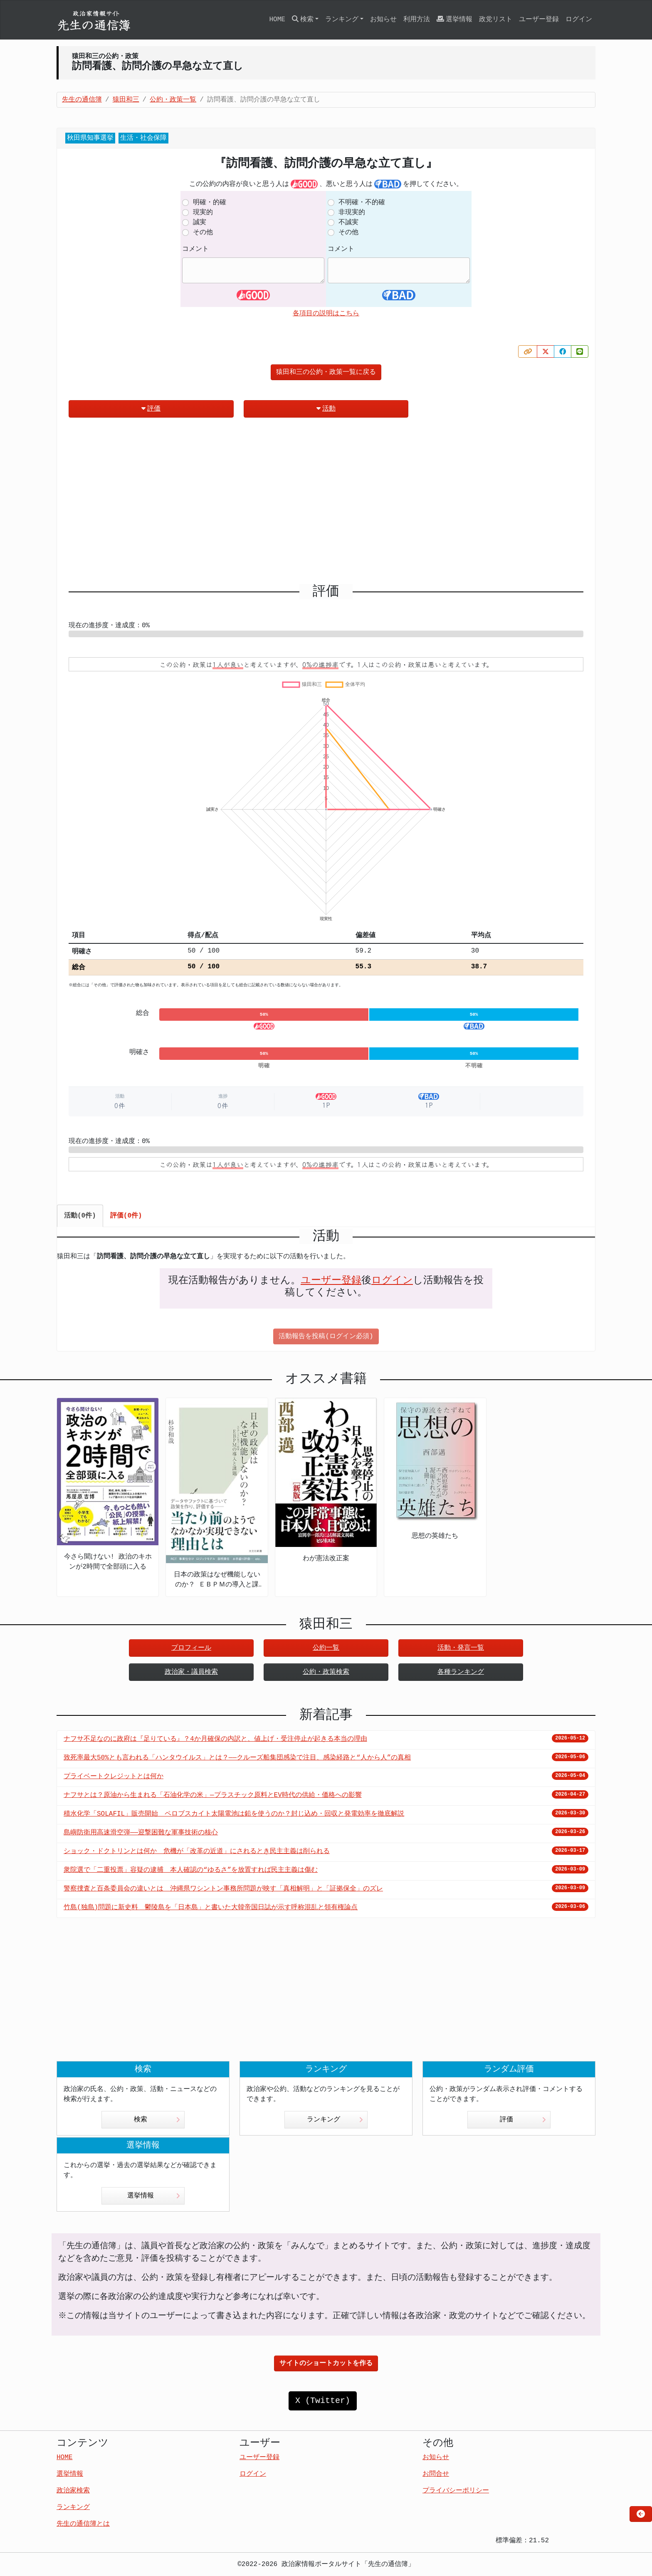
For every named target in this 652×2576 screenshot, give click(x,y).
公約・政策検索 (326, 1672)
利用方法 (416, 19)
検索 (157, 2119)
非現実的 (351, 212)
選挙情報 (454, 19)
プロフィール (191, 1648)
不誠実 (348, 222)
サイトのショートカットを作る (326, 2363)
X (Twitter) (322, 2400)
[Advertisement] (326, 504)
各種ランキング (460, 1672)
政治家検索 (73, 2490)
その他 (203, 232)
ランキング (335, 2119)
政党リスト (495, 19)
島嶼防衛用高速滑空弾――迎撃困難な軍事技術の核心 (141, 1832)
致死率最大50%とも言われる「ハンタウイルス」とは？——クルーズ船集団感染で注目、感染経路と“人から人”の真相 (237, 1758)
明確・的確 (209, 202)
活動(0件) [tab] (80, 1216)
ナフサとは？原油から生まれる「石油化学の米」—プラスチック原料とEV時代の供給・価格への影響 (213, 1795)
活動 (326, 409)
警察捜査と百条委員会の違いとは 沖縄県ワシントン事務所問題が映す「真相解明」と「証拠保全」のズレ (223, 1889)
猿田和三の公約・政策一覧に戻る (326, 372)
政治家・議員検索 (191, 1672)
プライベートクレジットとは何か (113, 1776)
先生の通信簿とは (83, 2524)
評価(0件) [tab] (126, 1216)
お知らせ (383, 19)
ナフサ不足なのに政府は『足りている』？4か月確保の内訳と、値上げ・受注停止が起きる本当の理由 (215, 1739)
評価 (151, 409)
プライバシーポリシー (455, 2490)
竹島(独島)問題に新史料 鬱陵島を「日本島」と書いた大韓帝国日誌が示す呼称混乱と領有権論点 (211, 1907)
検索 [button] (303, 19)
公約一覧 (326, 1648)
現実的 (203, 212)
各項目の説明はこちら (326, 313)
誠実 (199, 222)
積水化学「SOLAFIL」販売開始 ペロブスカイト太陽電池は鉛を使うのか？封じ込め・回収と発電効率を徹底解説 (234, 1814)
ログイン (579, 19)
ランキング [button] (341, 19)
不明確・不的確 (361, 202)
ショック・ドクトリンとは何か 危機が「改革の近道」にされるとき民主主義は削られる (197, 1851)
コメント (195, 249)
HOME (277, 19)
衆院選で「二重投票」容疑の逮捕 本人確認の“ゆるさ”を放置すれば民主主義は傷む (191, 1870)
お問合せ (435, 2474)
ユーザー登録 (539, 19)
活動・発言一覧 (460, 1648)
